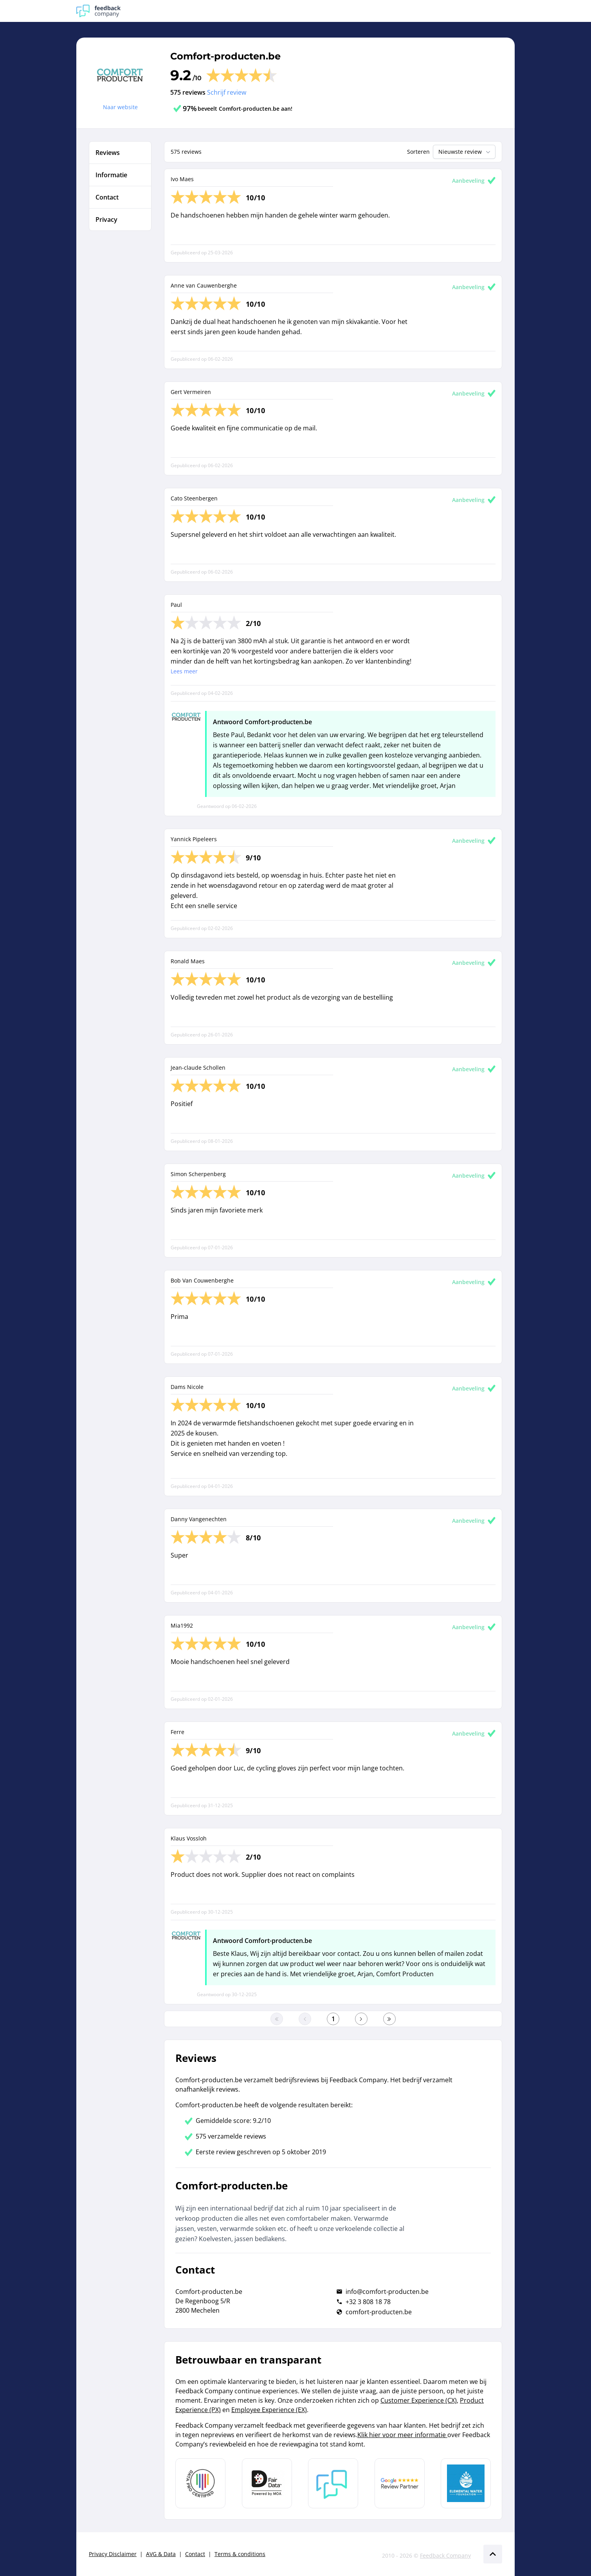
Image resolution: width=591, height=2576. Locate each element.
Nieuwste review (465, 152)
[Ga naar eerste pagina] (276, 2019)
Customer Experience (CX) (418, 2400)
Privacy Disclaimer (113, 2554)
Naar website (120, 107)
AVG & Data (161, 2554)
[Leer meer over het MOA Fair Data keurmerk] (267, 2483)
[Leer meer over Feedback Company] (333, 2483)
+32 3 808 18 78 (368, 2301)
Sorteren (418, 151)
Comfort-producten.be (225, 56)
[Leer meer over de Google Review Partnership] (399, 2483)
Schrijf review (226, 92)
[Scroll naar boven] (492, 2554)
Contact (195, 2554)
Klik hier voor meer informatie (402, 2434)
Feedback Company (445, 2555)
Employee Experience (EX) (269, 2409)
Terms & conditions (239, 2554)
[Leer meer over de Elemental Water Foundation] (466, 2483)
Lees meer (184, 671)
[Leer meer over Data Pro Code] (200, 2483)
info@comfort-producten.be (387, 2291)
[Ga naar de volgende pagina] (361, 2019)
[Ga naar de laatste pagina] (389, 2019)
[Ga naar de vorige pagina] (305, 2019)
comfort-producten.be (379, 2312)
